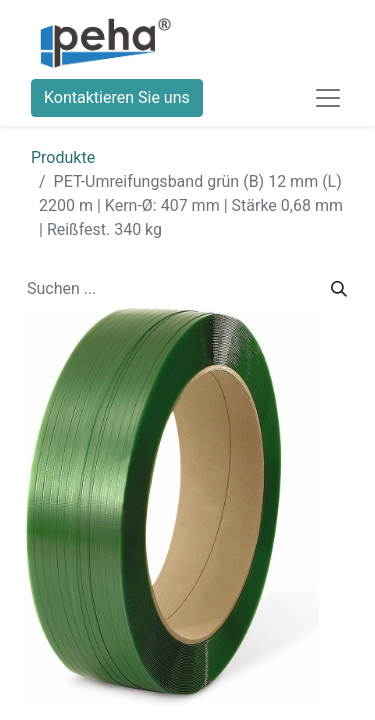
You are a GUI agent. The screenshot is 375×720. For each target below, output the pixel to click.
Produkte (63, 157)
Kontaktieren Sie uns (117, 97)
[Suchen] (339, 289)
